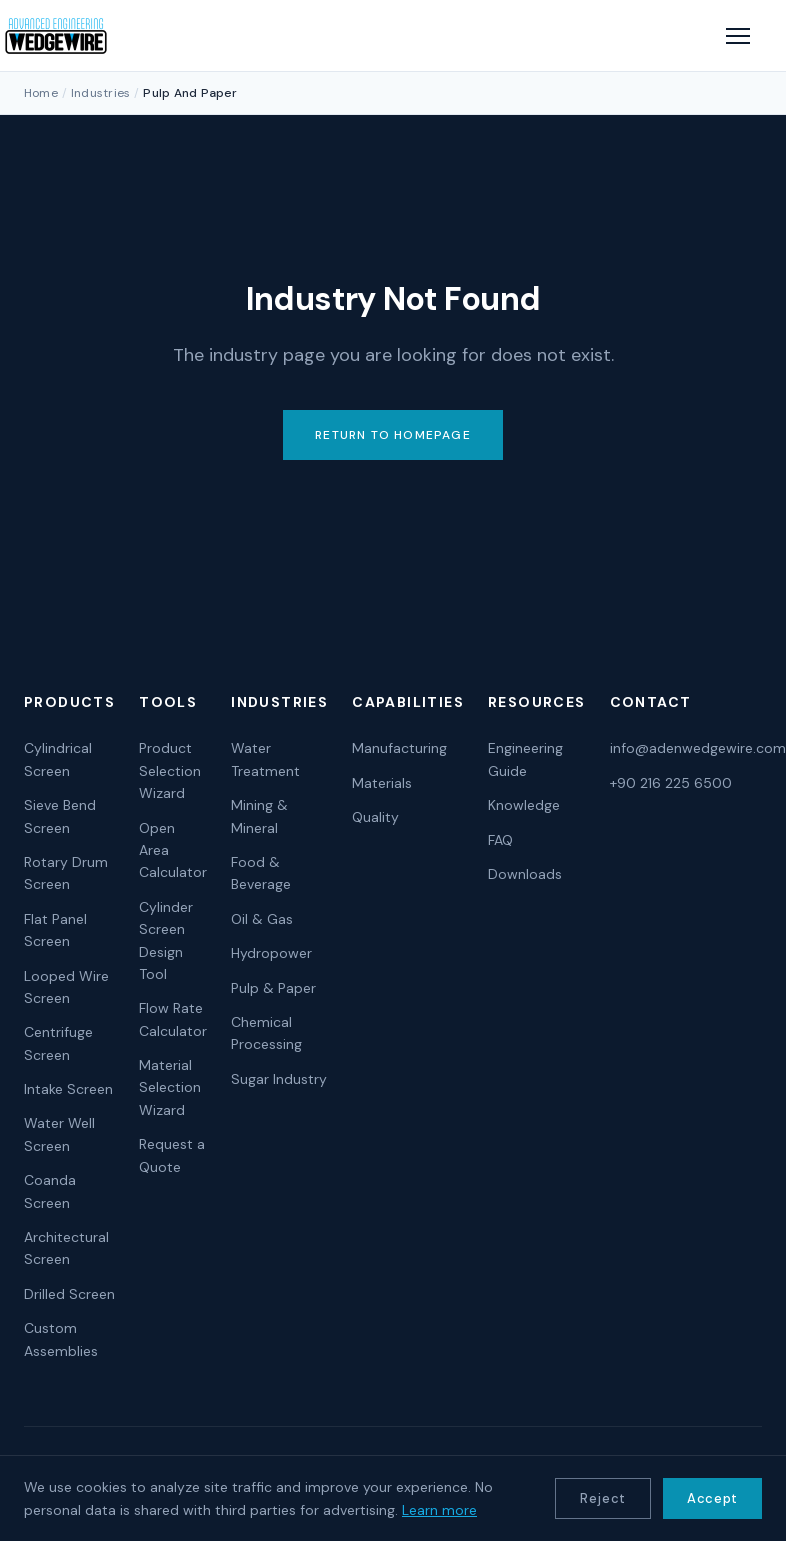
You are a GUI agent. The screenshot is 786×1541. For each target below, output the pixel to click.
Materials (382, 783)
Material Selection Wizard (170, 1087)
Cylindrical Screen (58, 759)
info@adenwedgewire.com (698, 748)
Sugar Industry (279, 1079)
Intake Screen (68, 1089)
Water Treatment (265, 759)
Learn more (439, 1510)
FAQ (500, 840)
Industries (100, 93)
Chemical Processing (266, 1033)
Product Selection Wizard (170, 770)
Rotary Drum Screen (66, 873)
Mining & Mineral (259, 816)
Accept (712, 1498)
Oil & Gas (262, 919)
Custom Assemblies (61, 1339)
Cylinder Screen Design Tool (166, 940)
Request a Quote (172, 1155)
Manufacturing (399, 748)
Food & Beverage (261, 873)
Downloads (525, 874)
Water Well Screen (59, 1134)
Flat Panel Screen (55, 930)
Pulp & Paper (273, 988)
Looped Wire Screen (66, 987)
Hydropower (271, 953)
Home (41, 93)
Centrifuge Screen (58, 1043)
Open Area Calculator (173, 850)
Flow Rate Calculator (173, 1019)
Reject (603, 1498)
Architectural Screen (66, 1248)
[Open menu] (738, 36)
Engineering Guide (525, 759)
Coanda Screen (50, 1191)
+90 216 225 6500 (671, 783)
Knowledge (524, 805)
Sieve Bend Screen (60, 816)
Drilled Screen (69, 1294)
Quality (375, 817)
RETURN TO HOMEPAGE (393, 435)
